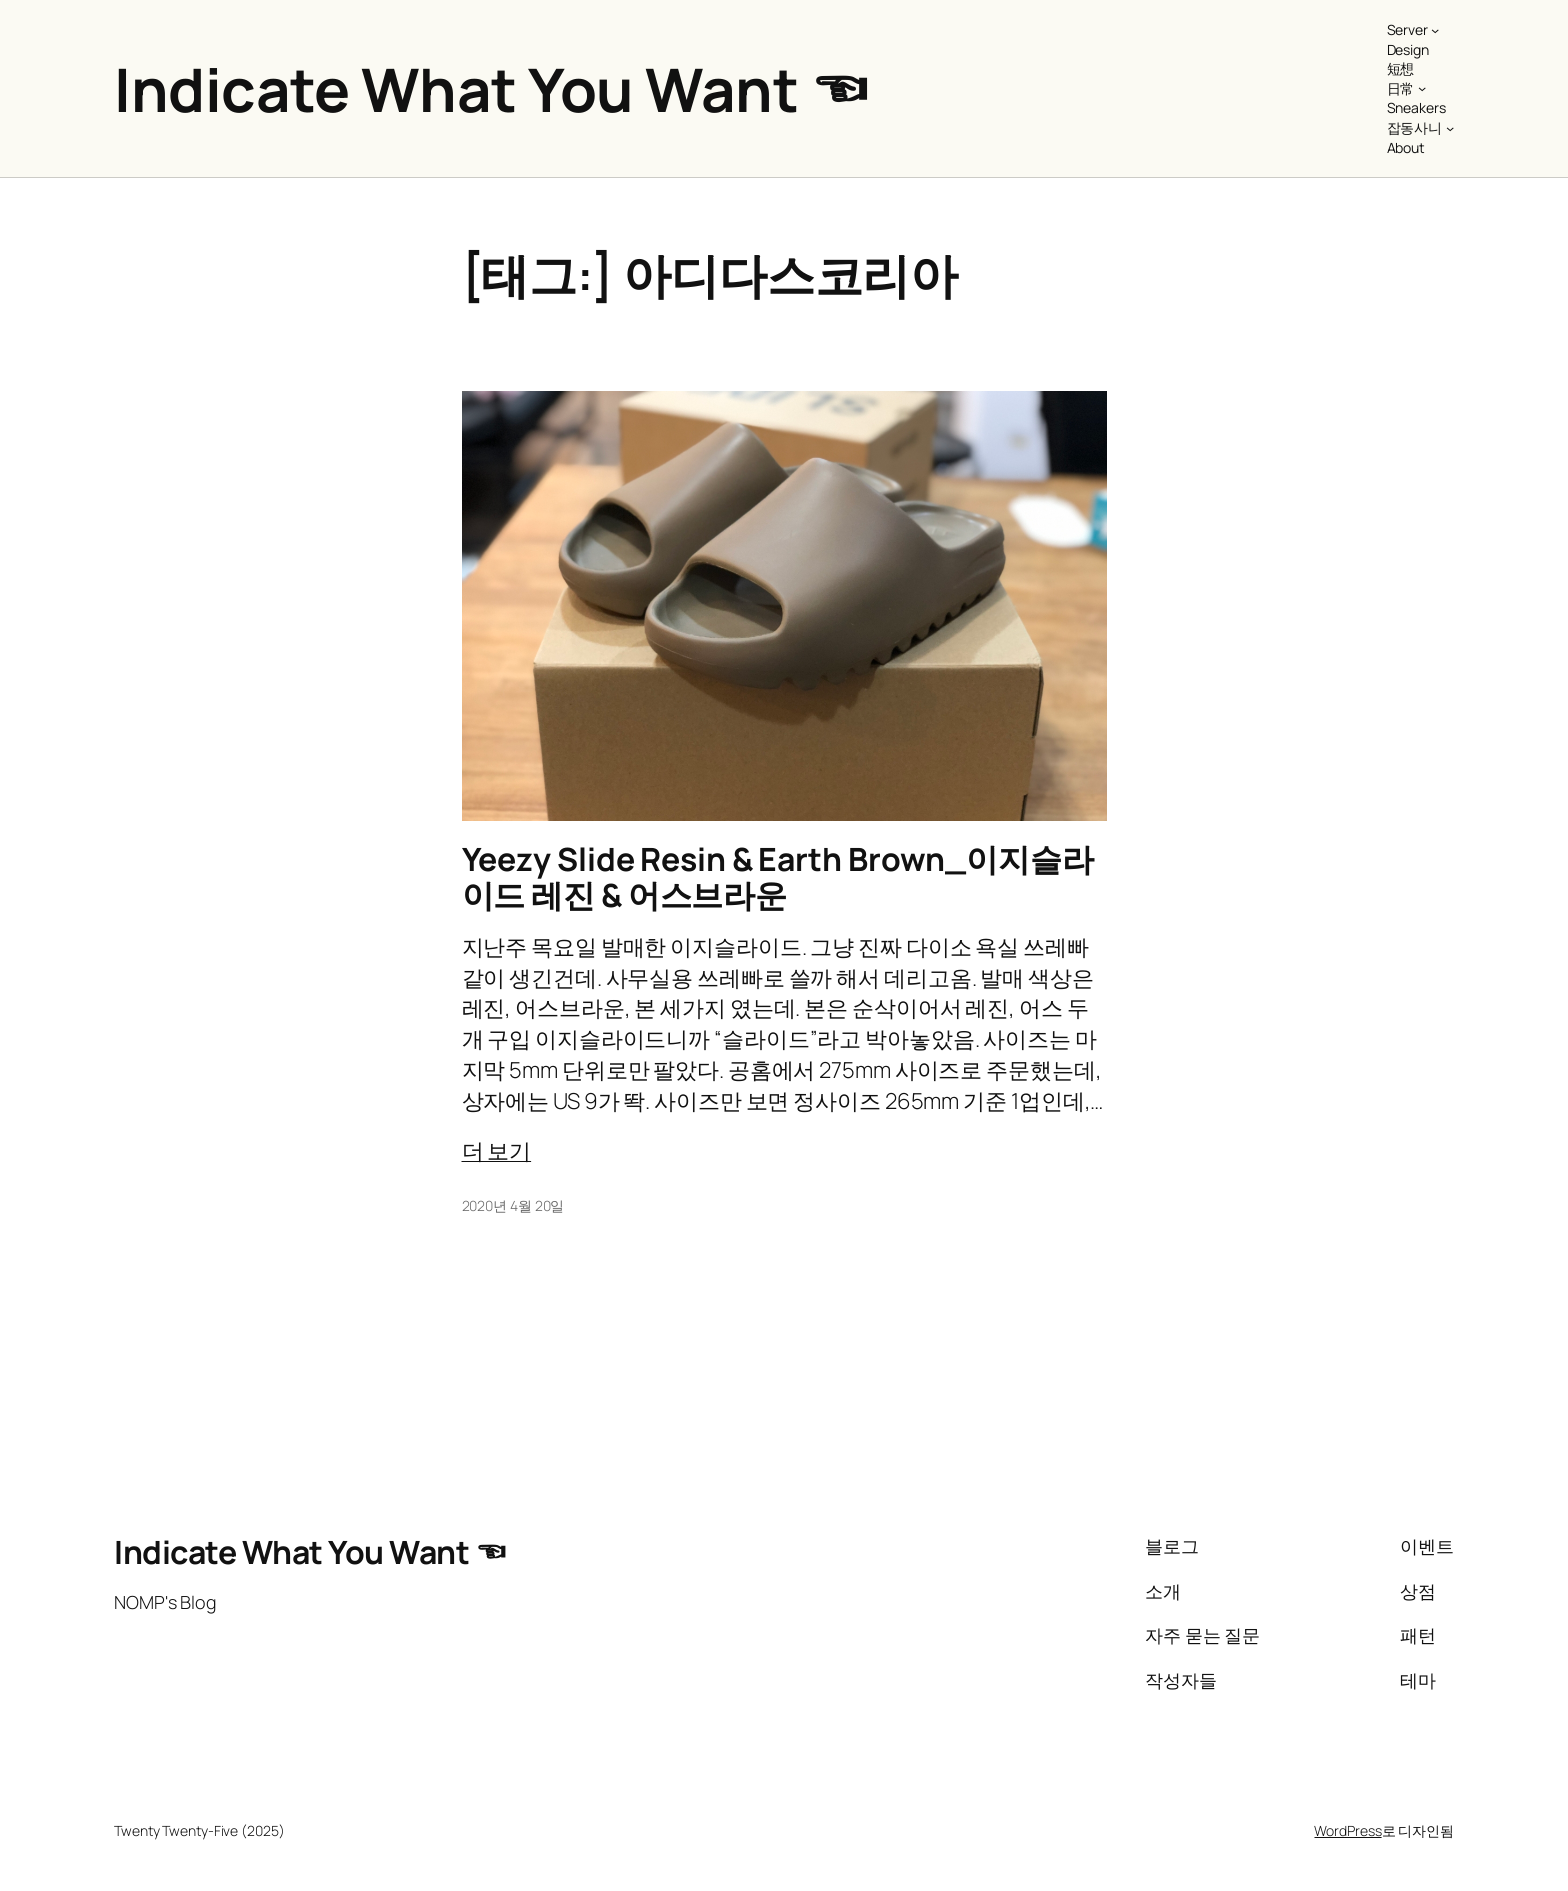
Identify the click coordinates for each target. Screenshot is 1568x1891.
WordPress (1347, 1830)
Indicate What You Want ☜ (491, 89)
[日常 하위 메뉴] (1422, 88)
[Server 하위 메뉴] (1435, 30)
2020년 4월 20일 (513, 1205)
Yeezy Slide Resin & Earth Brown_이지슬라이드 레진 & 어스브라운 (778, 877)
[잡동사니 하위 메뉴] (1450, 128)
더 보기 (497, 1151)
